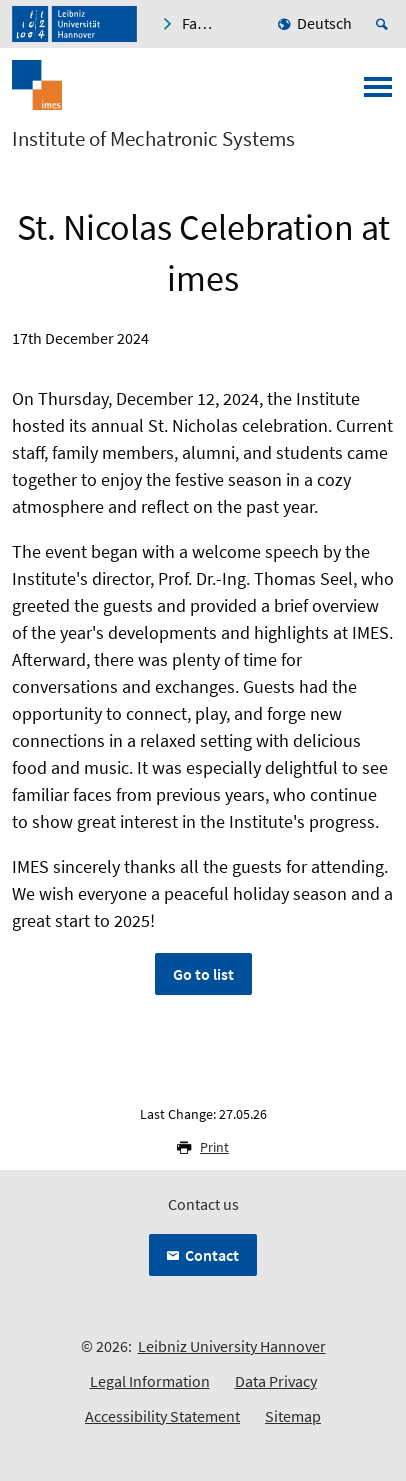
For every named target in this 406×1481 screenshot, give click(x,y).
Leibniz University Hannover (232, 1346)
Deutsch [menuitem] (324, 23)
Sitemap (293, 1416)
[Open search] (385, 24)
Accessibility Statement (162, 1416)
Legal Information (150, 1381)
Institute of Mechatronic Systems (153, 139)
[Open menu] (378, 93)
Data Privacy (276, 1381)
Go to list (203, 974)
